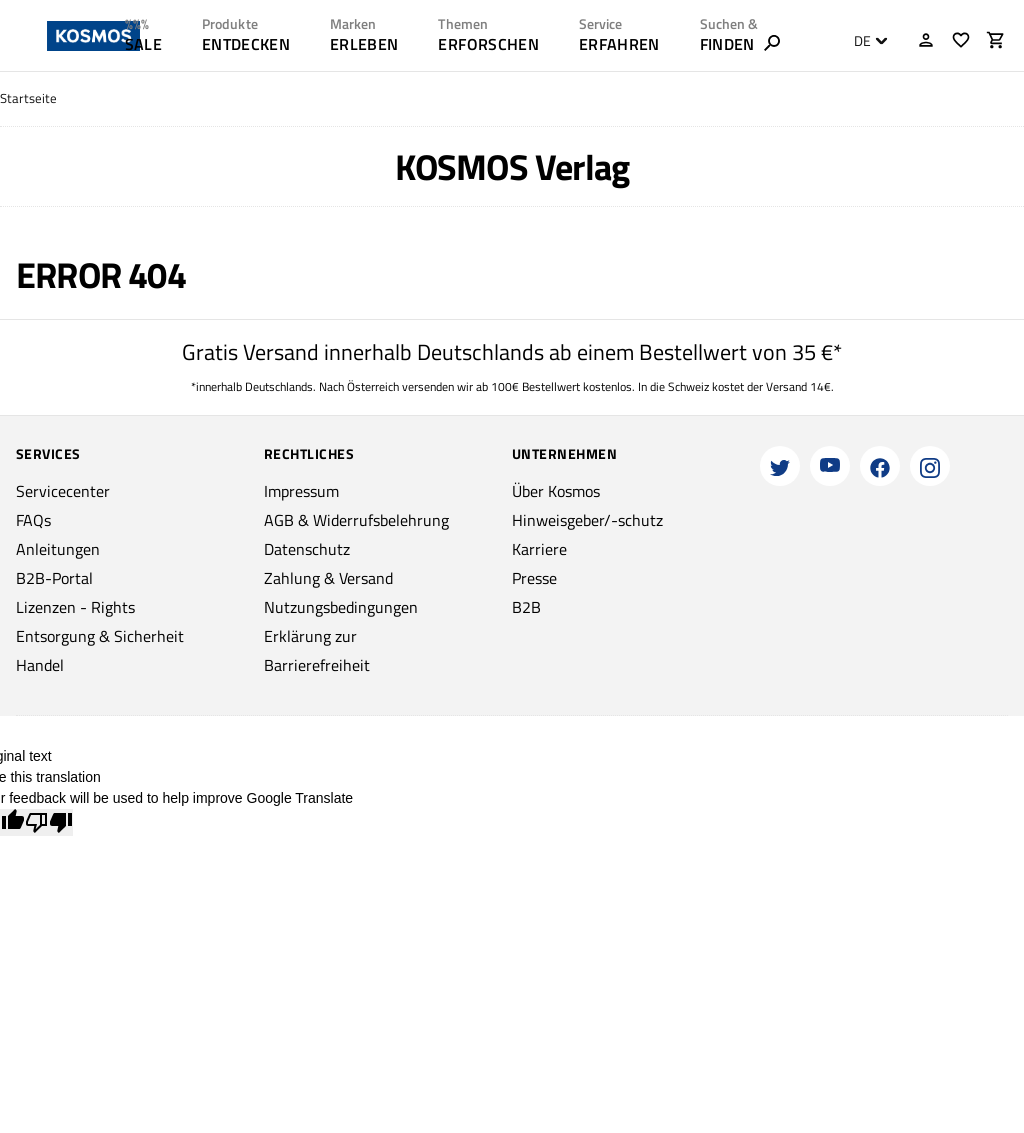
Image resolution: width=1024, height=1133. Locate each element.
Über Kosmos (556, 491)
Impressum (301, 491)
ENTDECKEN (246, 44)
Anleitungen (58, 549)
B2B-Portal (54, 578)
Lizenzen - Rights (75, 607)
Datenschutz (307, 549)
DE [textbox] (862, 41)
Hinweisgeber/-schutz (587, 520)
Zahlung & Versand (328, 578)
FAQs (33, 520)
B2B (526, 607)
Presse (534, 578)
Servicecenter (63, 491)
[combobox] (865, 41)
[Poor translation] (49, 822)
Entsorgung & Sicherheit (100, 636)
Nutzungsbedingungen (341, 607)
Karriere (539, 549)
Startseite (28, 98)
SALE (143, 44)
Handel (40, 665)
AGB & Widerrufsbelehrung (356, 520)
